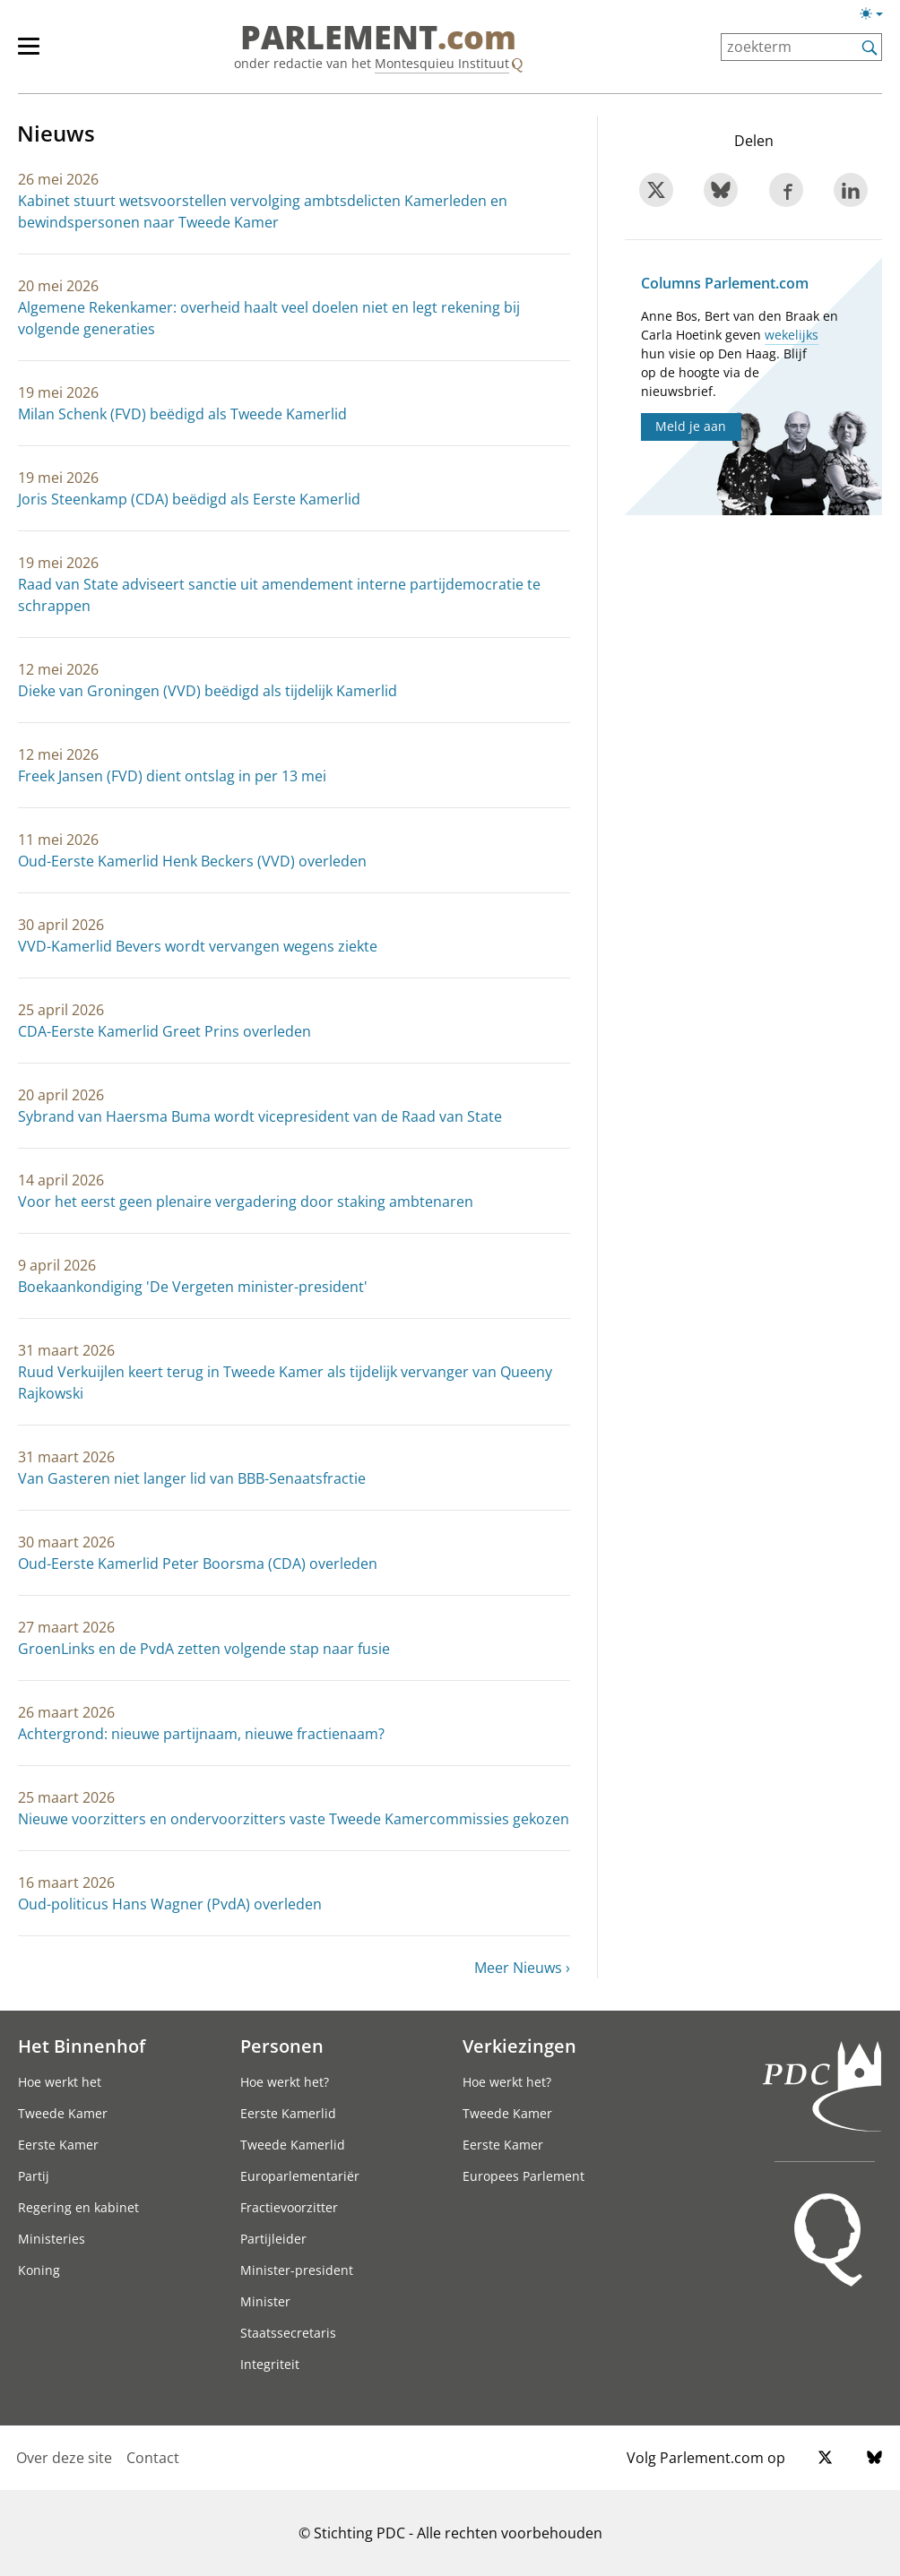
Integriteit (269, 2364)
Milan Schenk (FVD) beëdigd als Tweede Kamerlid (182, 414)
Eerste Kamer (58, 2144)
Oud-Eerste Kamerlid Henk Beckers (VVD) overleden (192, 861)
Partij (33, 2175)
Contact (152, 2458)
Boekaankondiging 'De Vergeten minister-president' (193, 1287)
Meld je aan (690, 426)
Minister (265, 2301)
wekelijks (791, 334)
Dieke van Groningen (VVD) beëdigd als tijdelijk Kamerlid (207, 691)
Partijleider (273, 2238)
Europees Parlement (523, 2175)
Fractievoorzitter (289, 2207)
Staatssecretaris (288, 2332)
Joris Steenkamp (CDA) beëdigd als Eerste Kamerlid (189, 499)
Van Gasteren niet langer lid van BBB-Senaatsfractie (192, 1478)
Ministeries (51, 2238)
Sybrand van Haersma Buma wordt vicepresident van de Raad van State (260, 1116)
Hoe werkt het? (284, 2081)
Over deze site (64, 2458)
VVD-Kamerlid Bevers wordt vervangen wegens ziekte (197, 946)
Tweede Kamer (63, 2113)
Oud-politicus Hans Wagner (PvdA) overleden (170, 1904)
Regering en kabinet (78, 2207)
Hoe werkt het (59, 2081)
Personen (282, 2045)
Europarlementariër (299, 2175)
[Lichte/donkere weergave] (877, 17)
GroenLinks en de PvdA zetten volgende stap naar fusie (204, 1648)
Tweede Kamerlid (292, 2144)
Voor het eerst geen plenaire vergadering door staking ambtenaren (245, 1201)
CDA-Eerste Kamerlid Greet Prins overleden (164, 1031)
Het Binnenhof (81, 2045)
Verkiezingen (519, 2045)
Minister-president (296, 2270)
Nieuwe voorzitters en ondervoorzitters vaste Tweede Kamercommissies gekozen (293, 1819)
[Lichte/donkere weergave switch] (877, 14)
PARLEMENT (378, 38)
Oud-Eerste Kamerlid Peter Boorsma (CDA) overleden (197, 1563)
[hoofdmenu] (37, 54)
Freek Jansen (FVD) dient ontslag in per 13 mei (172, 776)
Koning (39, 2270)
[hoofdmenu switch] (28, 54)
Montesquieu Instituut (442, 63)
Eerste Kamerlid (288, 2113)
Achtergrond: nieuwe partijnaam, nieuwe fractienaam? (201, 1734)
